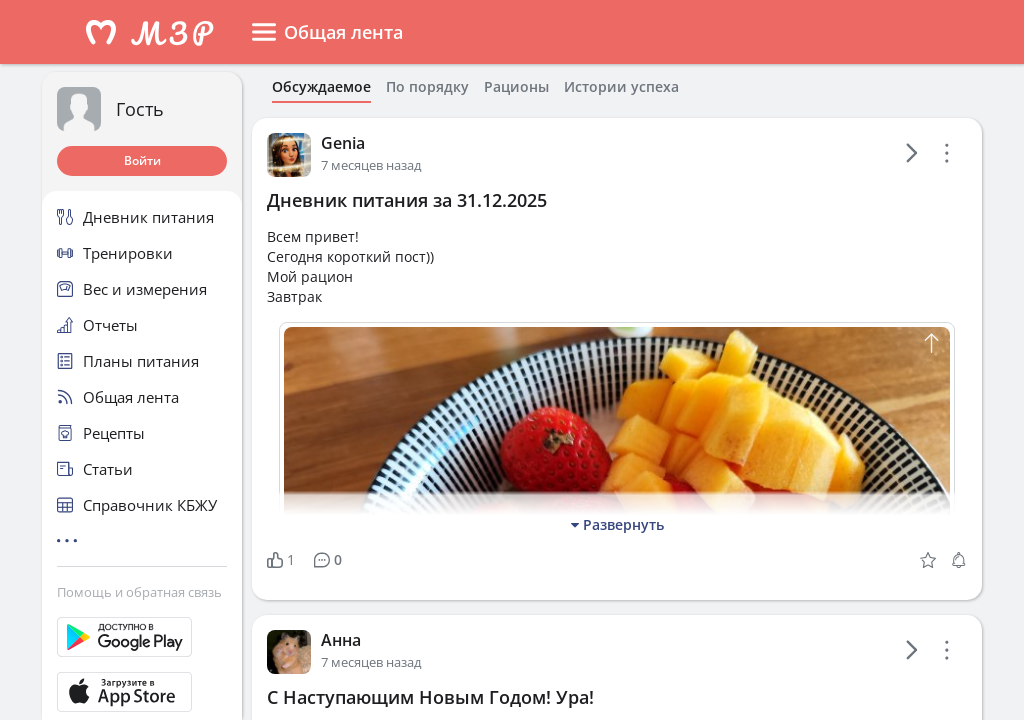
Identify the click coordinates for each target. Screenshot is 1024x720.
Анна (341, 640)
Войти (142, 160)
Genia (343, 143)
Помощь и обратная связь (139, 592)
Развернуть (617, 524)
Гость (140, 109)
